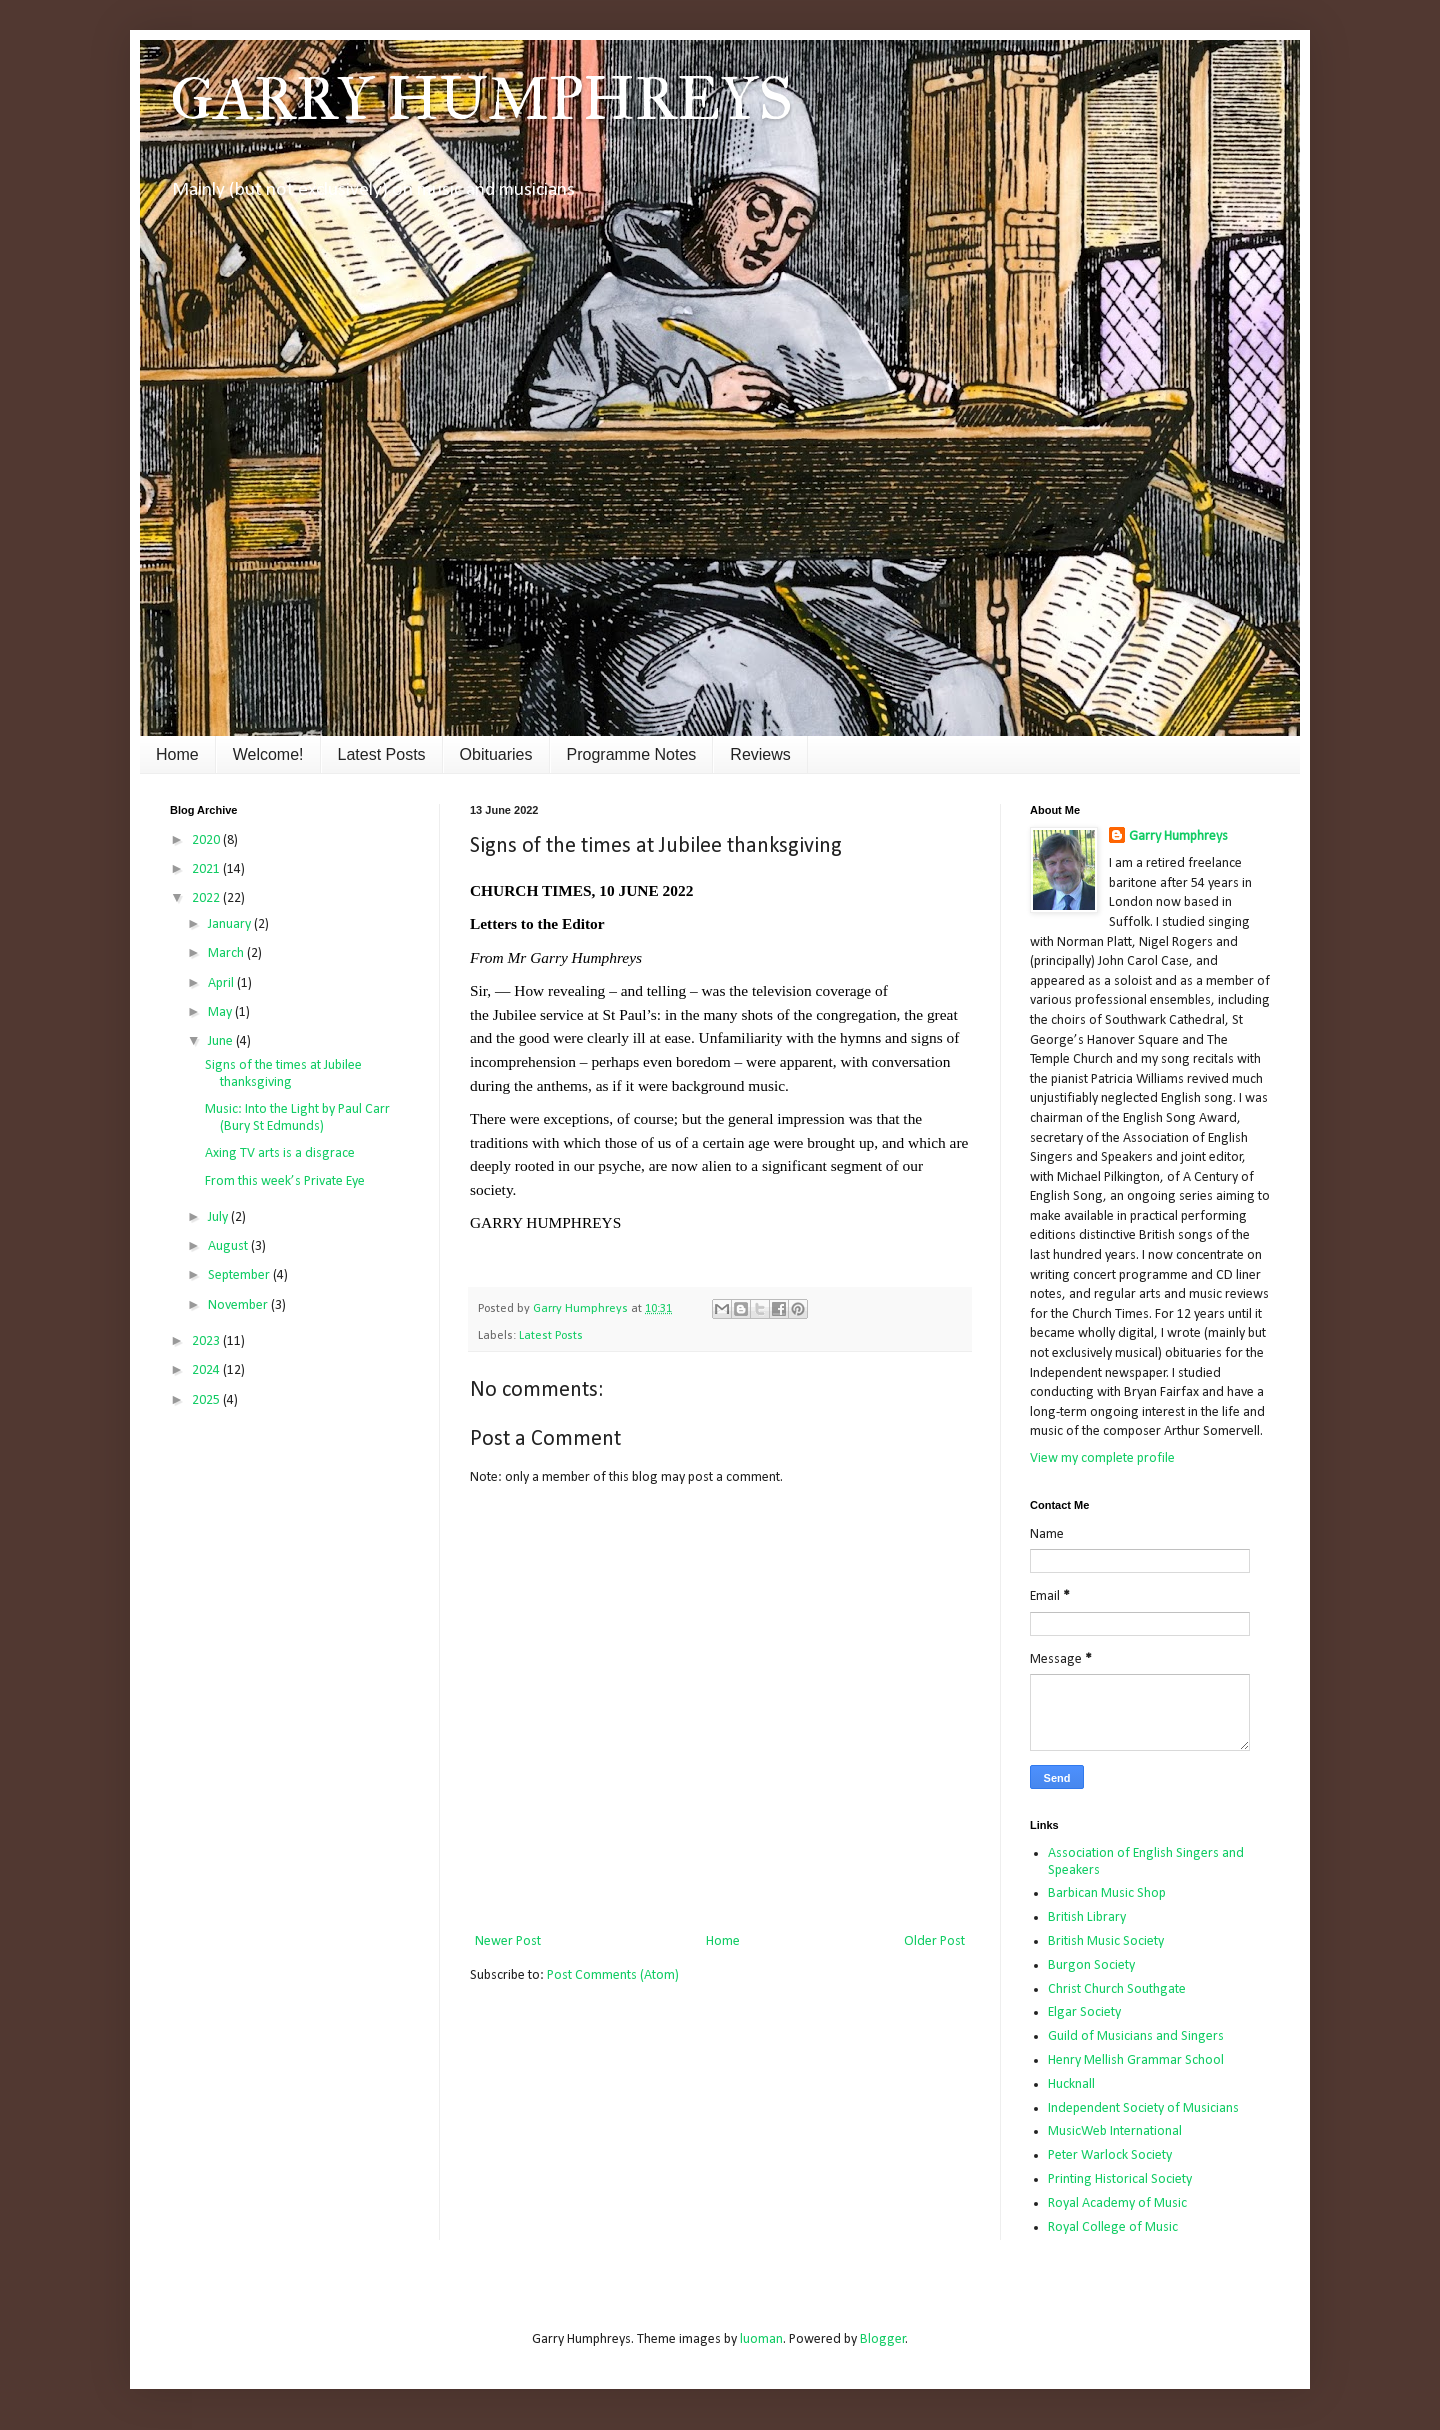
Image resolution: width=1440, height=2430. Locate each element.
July (219, 1217)
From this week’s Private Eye (285, 1181)
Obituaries (496, 754)
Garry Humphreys (1178, 836)
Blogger (883, 2339)
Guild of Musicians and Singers (1136, 2036)
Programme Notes (632, 754)
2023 (207, 1341)
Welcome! (268, 754)
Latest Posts (382, 754)
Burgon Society (1091, 1965)
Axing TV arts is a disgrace (280, 1153)
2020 (207, 840)
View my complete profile (1102, 1458)
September (240, 1275)
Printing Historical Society (1120, 2179)
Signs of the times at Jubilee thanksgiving (283, 1074)
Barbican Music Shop (1107, 1893)
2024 (207, 1370)
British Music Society (1106, 1941)
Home (177, 754)
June (222, 1041)
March (227, 953)
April (222, 983)
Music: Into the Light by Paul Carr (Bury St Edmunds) (297, 1118)
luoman (761, 2339)
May (221, 1012)
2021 (207, 869)
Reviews (760, 754)
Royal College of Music (1113, 2227)
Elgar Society (1084, 2012)
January (231, 924)
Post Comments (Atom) (613, 1975)
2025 (207, 1400)
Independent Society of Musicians (1143, 2108)
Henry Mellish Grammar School (1136, 2060)
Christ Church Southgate (1117, 1989)
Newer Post (508, 1941)
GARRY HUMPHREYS (481, 98)
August (229, 1246)
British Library (1087, 1917)
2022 (207, 898)
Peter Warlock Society (1110, 2155)
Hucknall (1071, 2084)
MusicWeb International (1115, 2131)
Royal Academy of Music (1117, 2203)
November (239, 1305)
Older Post (934, 1941)
